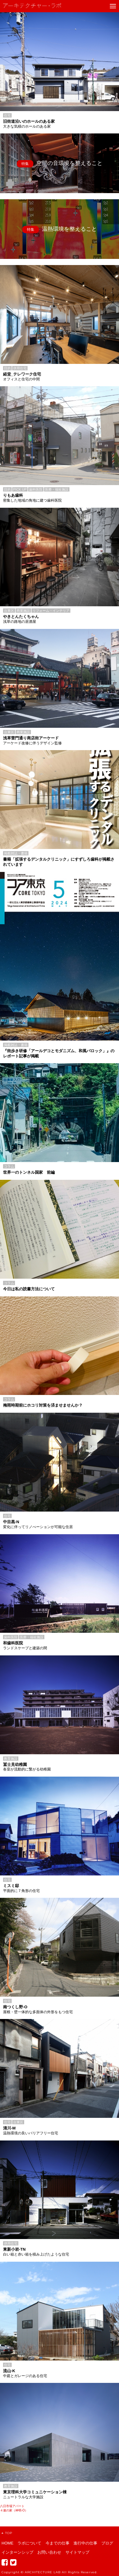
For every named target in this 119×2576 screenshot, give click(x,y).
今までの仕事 (57, 2543)
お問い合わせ (49, 2552)
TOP (7, 2533)
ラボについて (29, 2543)
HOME (7, 2543)
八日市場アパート (12, 2506)
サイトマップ (77, 2552)
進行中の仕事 (85, 2543)
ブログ (107, 2543)
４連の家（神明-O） (14, 2510)
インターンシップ (17, 2552)
